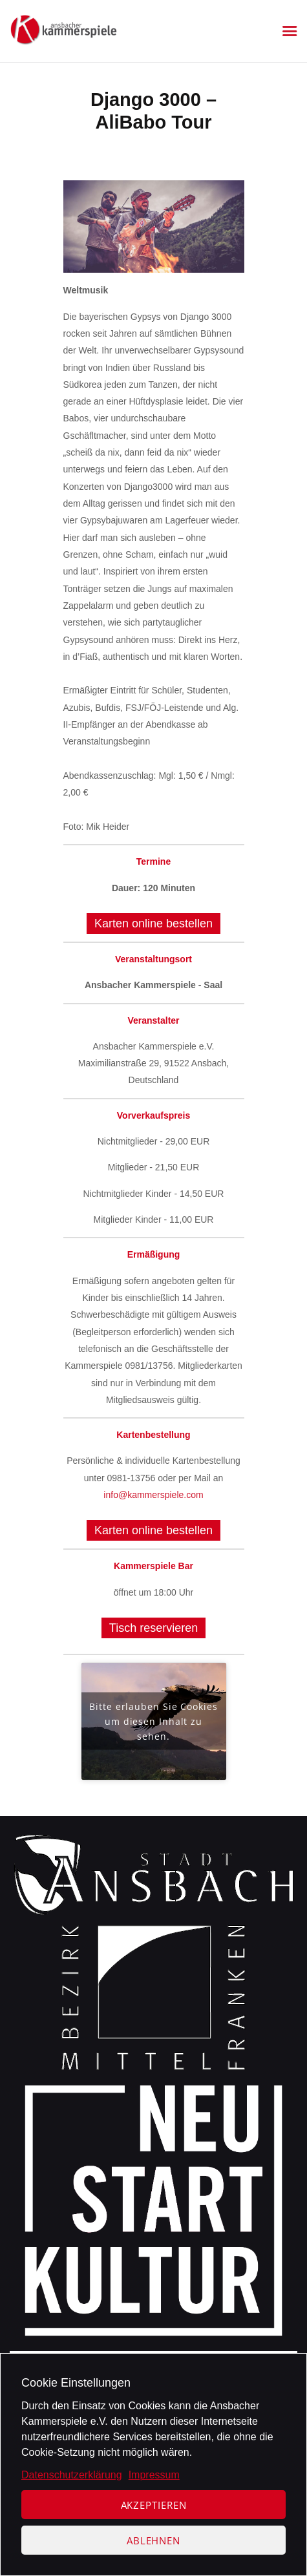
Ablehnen (153, 2540)
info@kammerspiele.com (153, 1495)
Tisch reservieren (153, 1627)
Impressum (154, 2474)
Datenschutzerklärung (71, 2474)
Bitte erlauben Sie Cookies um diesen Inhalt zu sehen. (153, 1721)
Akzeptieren (154, 2504)
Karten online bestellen (153, 923)
